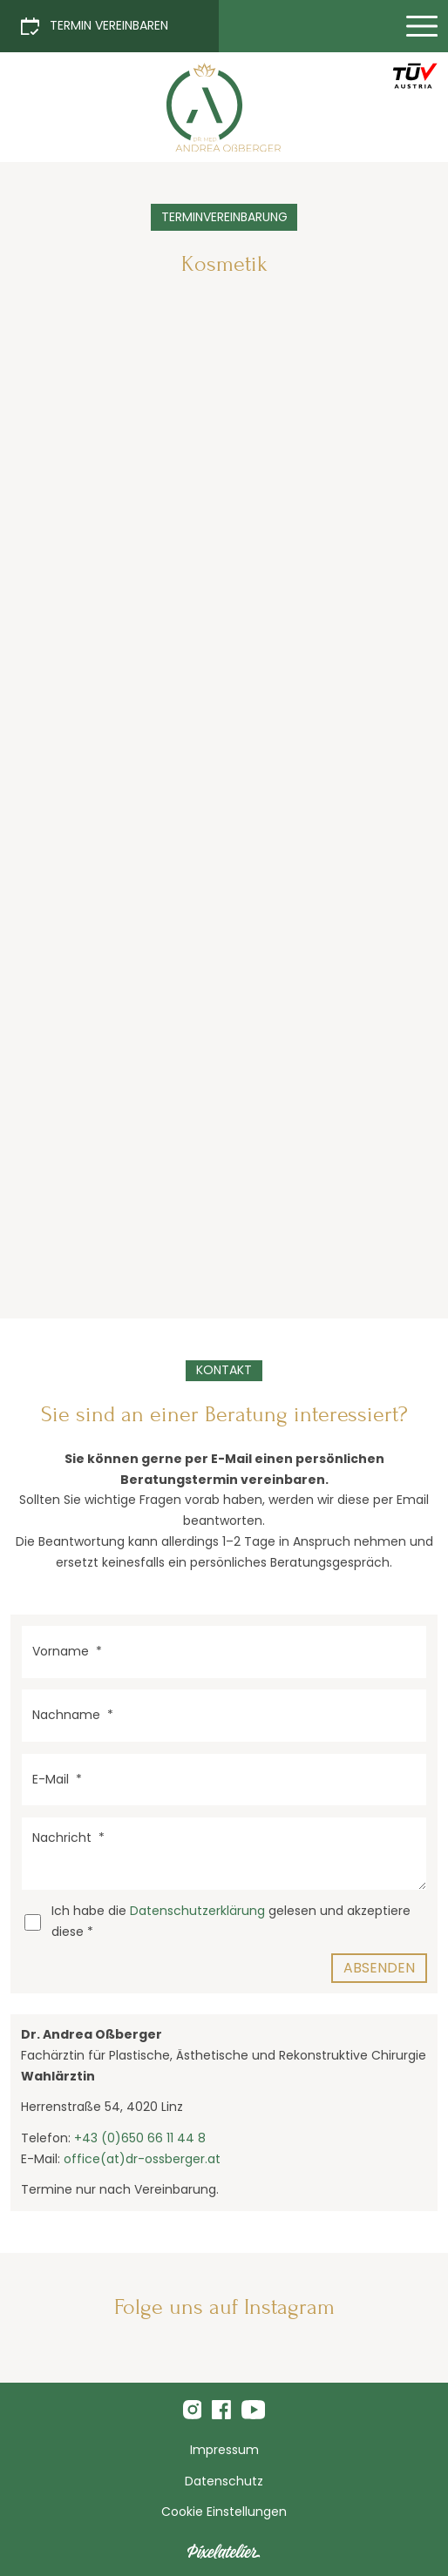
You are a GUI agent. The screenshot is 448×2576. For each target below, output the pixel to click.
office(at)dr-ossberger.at (142, 2159)
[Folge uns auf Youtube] (253, 2409)
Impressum (224, 2449)
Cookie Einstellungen (224, 2511)
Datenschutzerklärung (197, 1910)
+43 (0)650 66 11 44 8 (140, 2138)
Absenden (379, 1968)
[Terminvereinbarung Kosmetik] (223, 107)
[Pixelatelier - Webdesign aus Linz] (223, 2551)
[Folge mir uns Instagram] (192, 2409)
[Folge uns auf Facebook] (221, 2409)
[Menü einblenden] (422, 26)
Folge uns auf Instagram (224, 2307)
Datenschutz (224, 2481)
